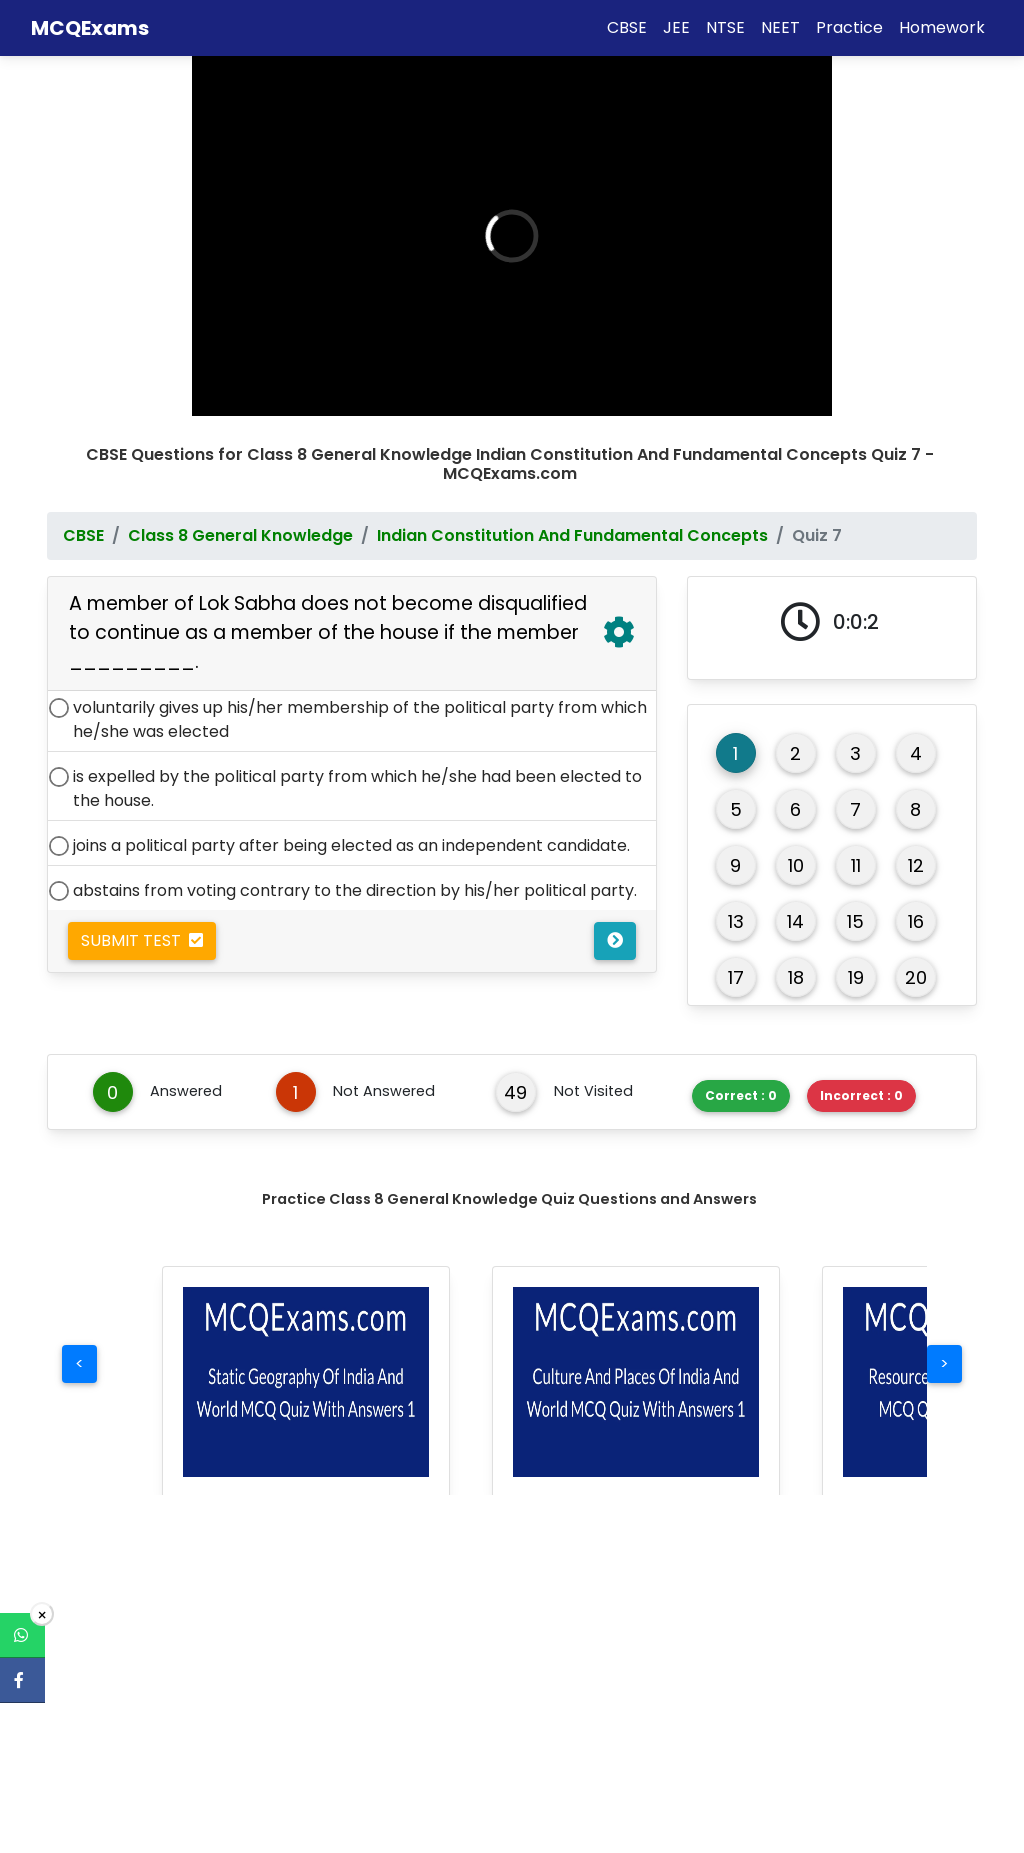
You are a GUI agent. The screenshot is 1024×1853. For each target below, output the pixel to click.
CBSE (83, 508)
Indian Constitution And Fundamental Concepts (572, 508)
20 (916, 950)
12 (916, 838)
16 (916, 894)
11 (856, 838)
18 (796, 950)
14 (795, 894)
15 (855, 894)
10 (796, 838)
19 (856, 950)
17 (736, 950)
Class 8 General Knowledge (240, 508)
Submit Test (142, 913)
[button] (306, 1355)
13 (736, 894)
